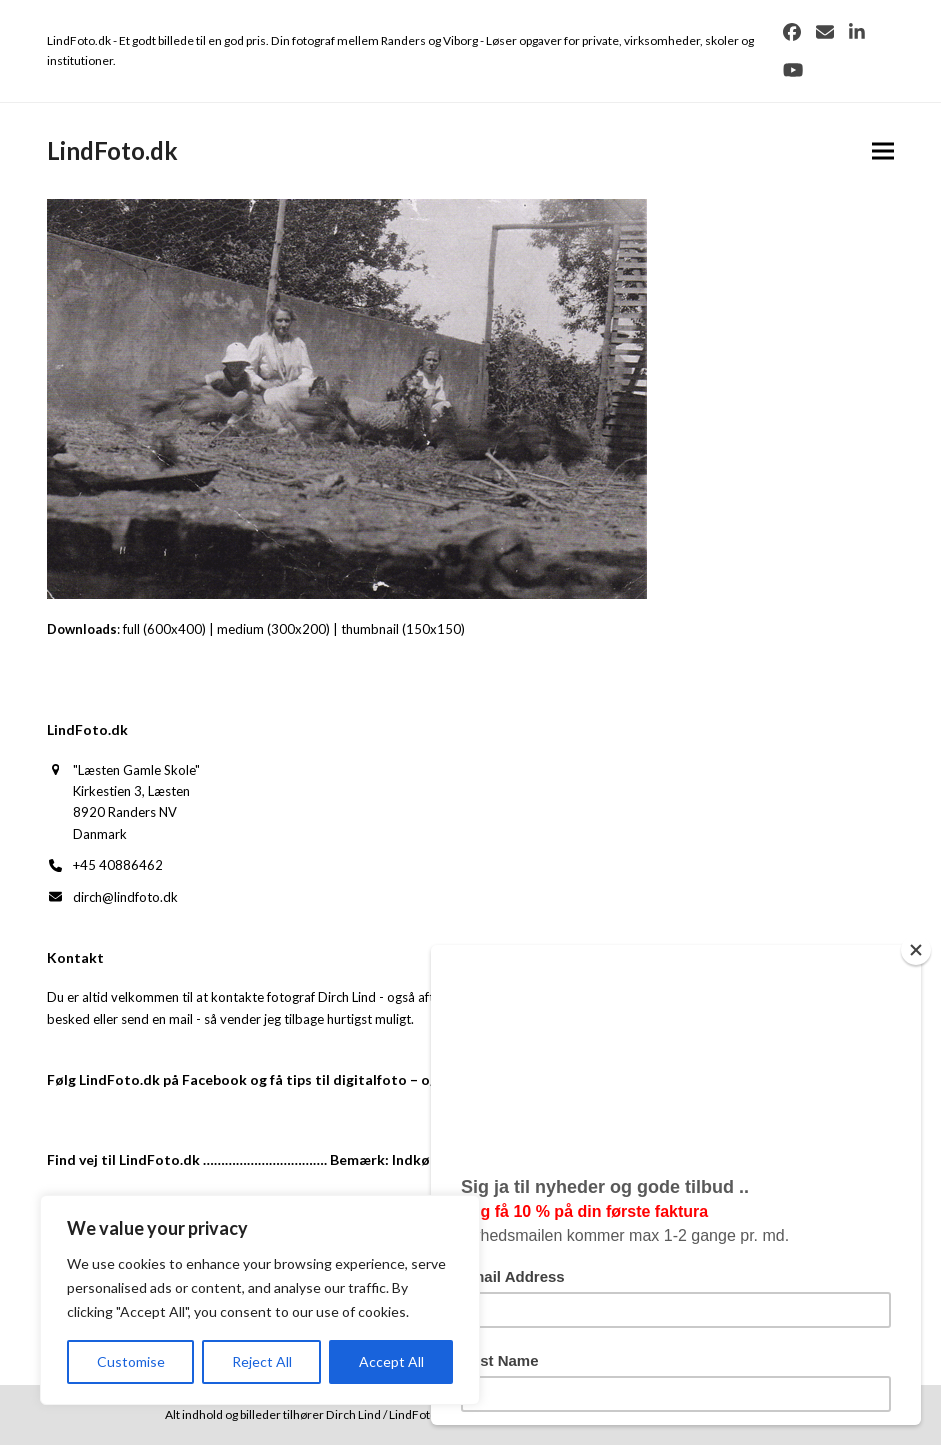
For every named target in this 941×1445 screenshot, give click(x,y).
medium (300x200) (273, 629)
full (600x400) (164, 629)
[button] (883, 150)
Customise (131, 1361)
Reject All (262, 1361)
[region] (260, 1300)
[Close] (916, 950)
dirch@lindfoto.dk (125, 897)
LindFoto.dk (112, 150)
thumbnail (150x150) (403, 629)
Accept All (391, 1361)
